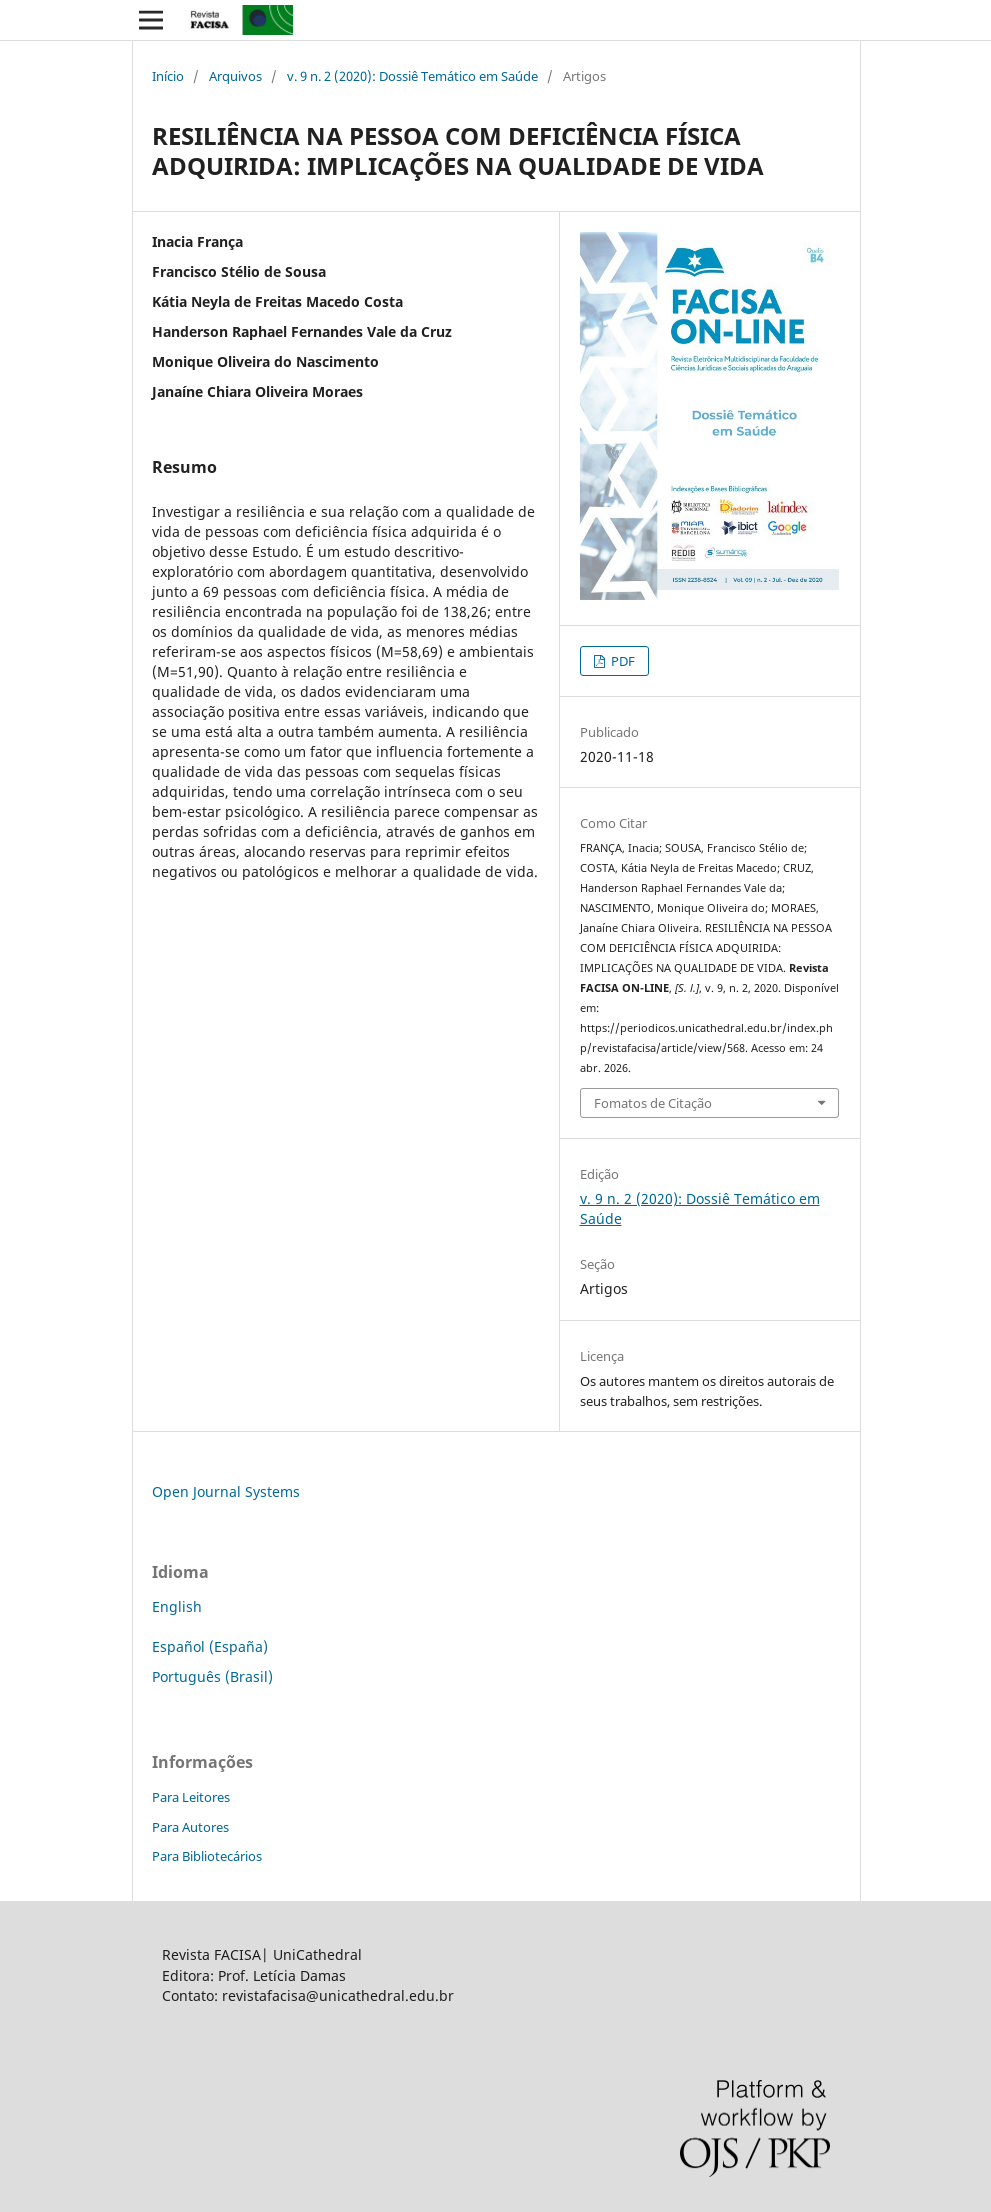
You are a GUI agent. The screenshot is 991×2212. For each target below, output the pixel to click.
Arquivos (235, 76)
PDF (621, 661)
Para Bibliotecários (207, 1856)
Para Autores (190, 1827)
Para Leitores (191, 1797)
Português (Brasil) (212, 1676)
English (177, 1606)
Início (168, 76)
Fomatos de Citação (653, 1103)
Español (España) (210, 1646)
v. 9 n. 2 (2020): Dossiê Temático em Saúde (412, 76)
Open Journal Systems (226, 1491)
